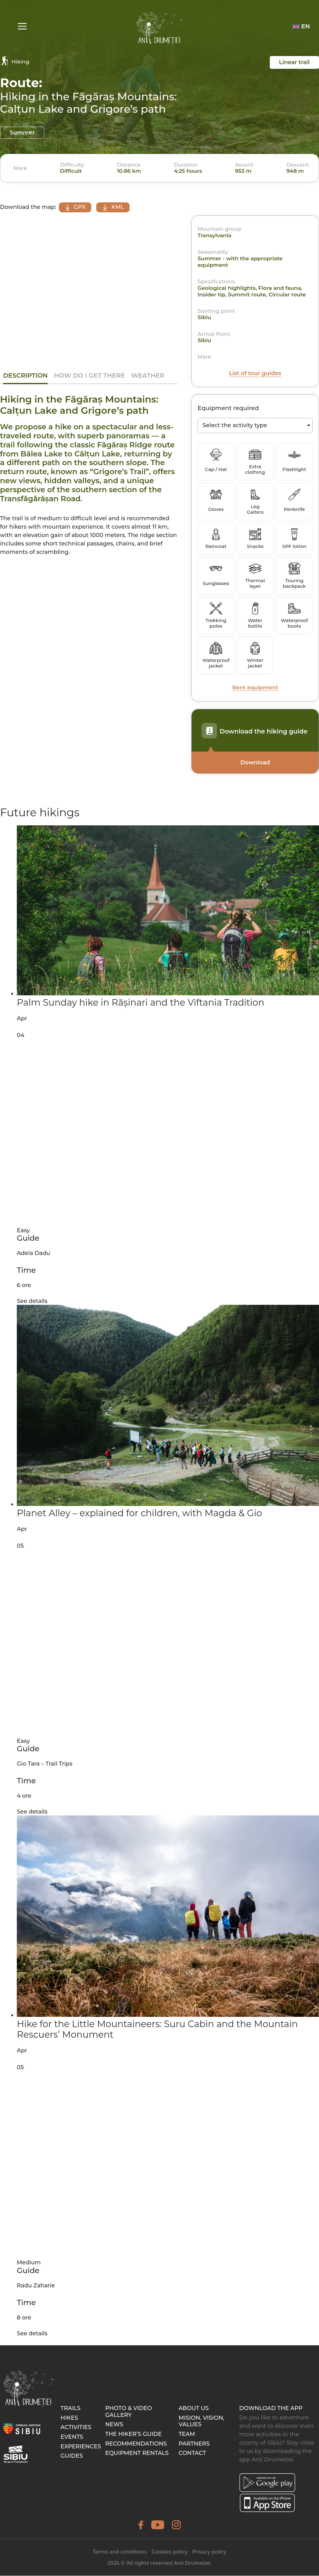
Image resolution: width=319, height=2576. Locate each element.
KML (118, 207)
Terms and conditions (120, 2551)
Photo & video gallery (128, 2412)
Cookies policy (169, 2551)
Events (71, 2437)
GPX (76, 207)
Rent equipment (255, 687)
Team (187, 2434)
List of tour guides (255, 373)
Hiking (14, 60)
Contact (192, 2453)
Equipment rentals (137, 2453)
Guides (71, 2456)
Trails (70, 2408)
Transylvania (214, 236)
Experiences (80, 2446)
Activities (75, 2427)
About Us (194, 2408)
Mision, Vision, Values (201, 2421)
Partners (194, 2443)
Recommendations (136, 2443)
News (114, 2424)
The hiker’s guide (133, 2434)
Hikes (69, 2418)
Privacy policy (209, 2551)
